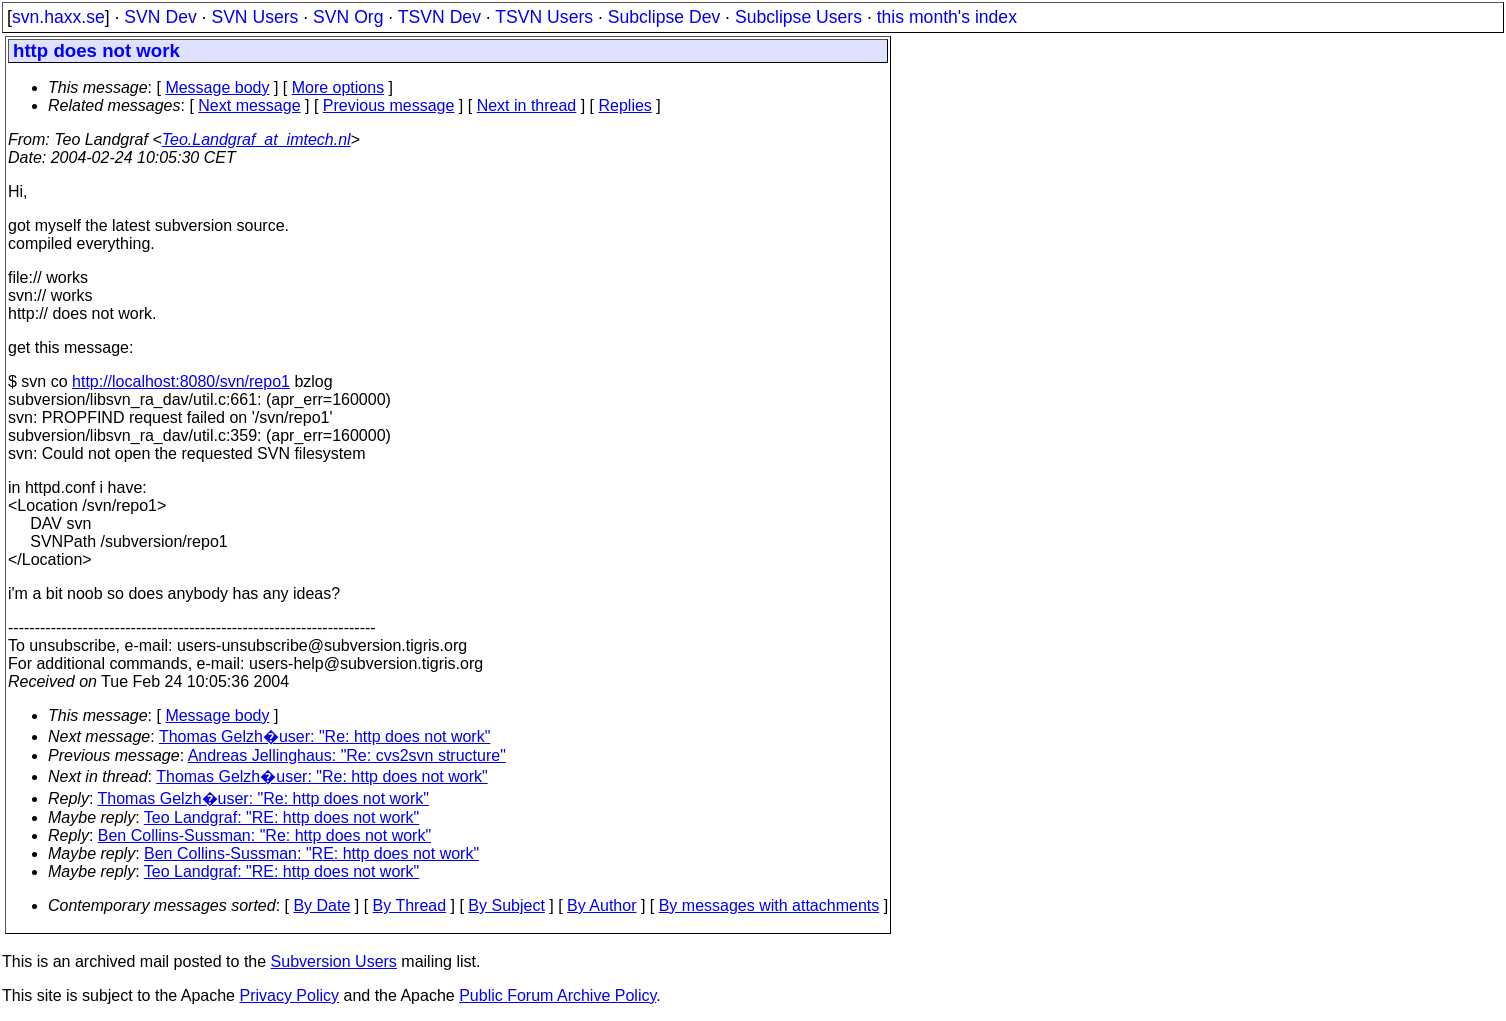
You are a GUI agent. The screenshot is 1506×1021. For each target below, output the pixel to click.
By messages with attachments (769, 905)
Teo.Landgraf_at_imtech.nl (256, 139)
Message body (217, 87)
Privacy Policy (289, 995)
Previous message (389, 105)
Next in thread (527, 105)
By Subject (506, 905)
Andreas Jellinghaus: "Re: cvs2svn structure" (347, 755)
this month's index (947, 17)
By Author (601, 905)
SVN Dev (160, 17)
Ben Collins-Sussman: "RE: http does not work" (311, 853)
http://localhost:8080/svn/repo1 (181, 381)
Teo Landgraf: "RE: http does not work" (282, 817)
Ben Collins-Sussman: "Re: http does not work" (264, 835)
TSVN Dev (439, 17)
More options (338, 87)
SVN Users (254, 17)
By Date (321, 905)
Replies (625, 105)
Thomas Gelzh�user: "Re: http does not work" (325, 736)
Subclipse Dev (664, 17)
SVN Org (348, 17)
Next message (249, 105)
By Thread (410, 905)
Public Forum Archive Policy (557, 995)
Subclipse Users (798, 17)
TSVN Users (544, 17)
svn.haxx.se (58, 17)
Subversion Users (334, 961)
